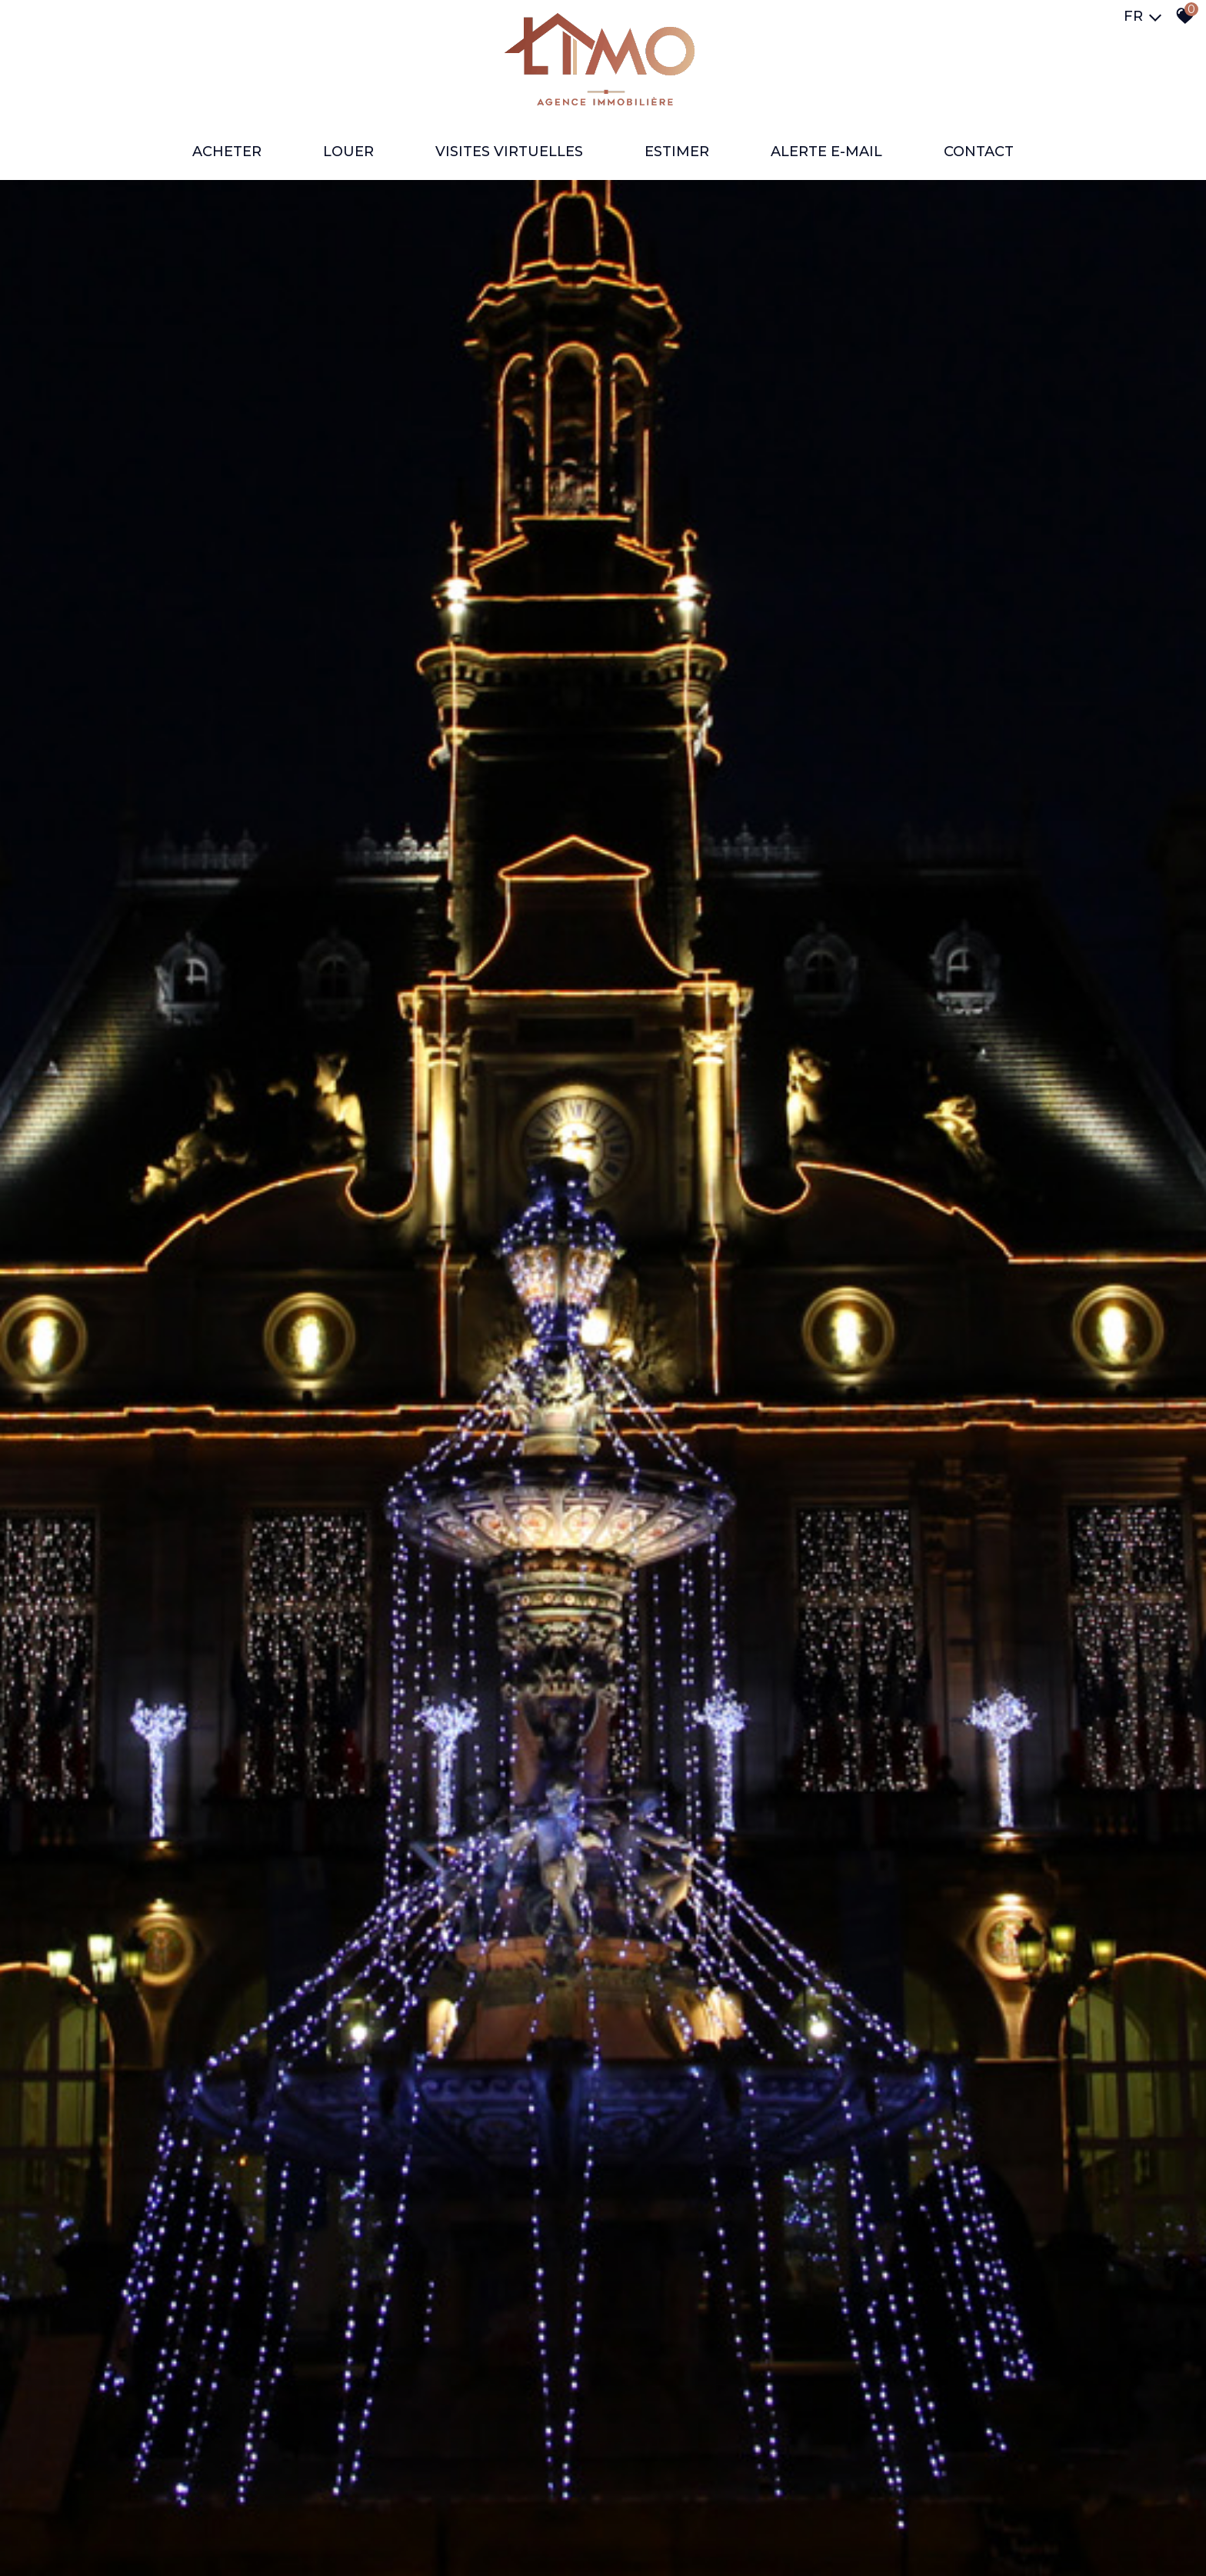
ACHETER (227, 151)
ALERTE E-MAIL (826, 151)
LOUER (348, 151)
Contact (979, 151)
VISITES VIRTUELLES (509, 151)
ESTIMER (677, 151)
